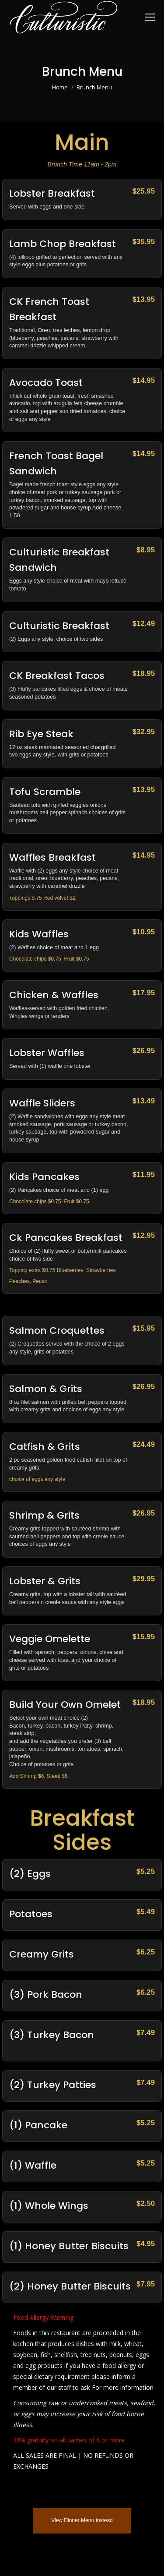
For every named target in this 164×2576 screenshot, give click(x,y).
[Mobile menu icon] (150, 17)
